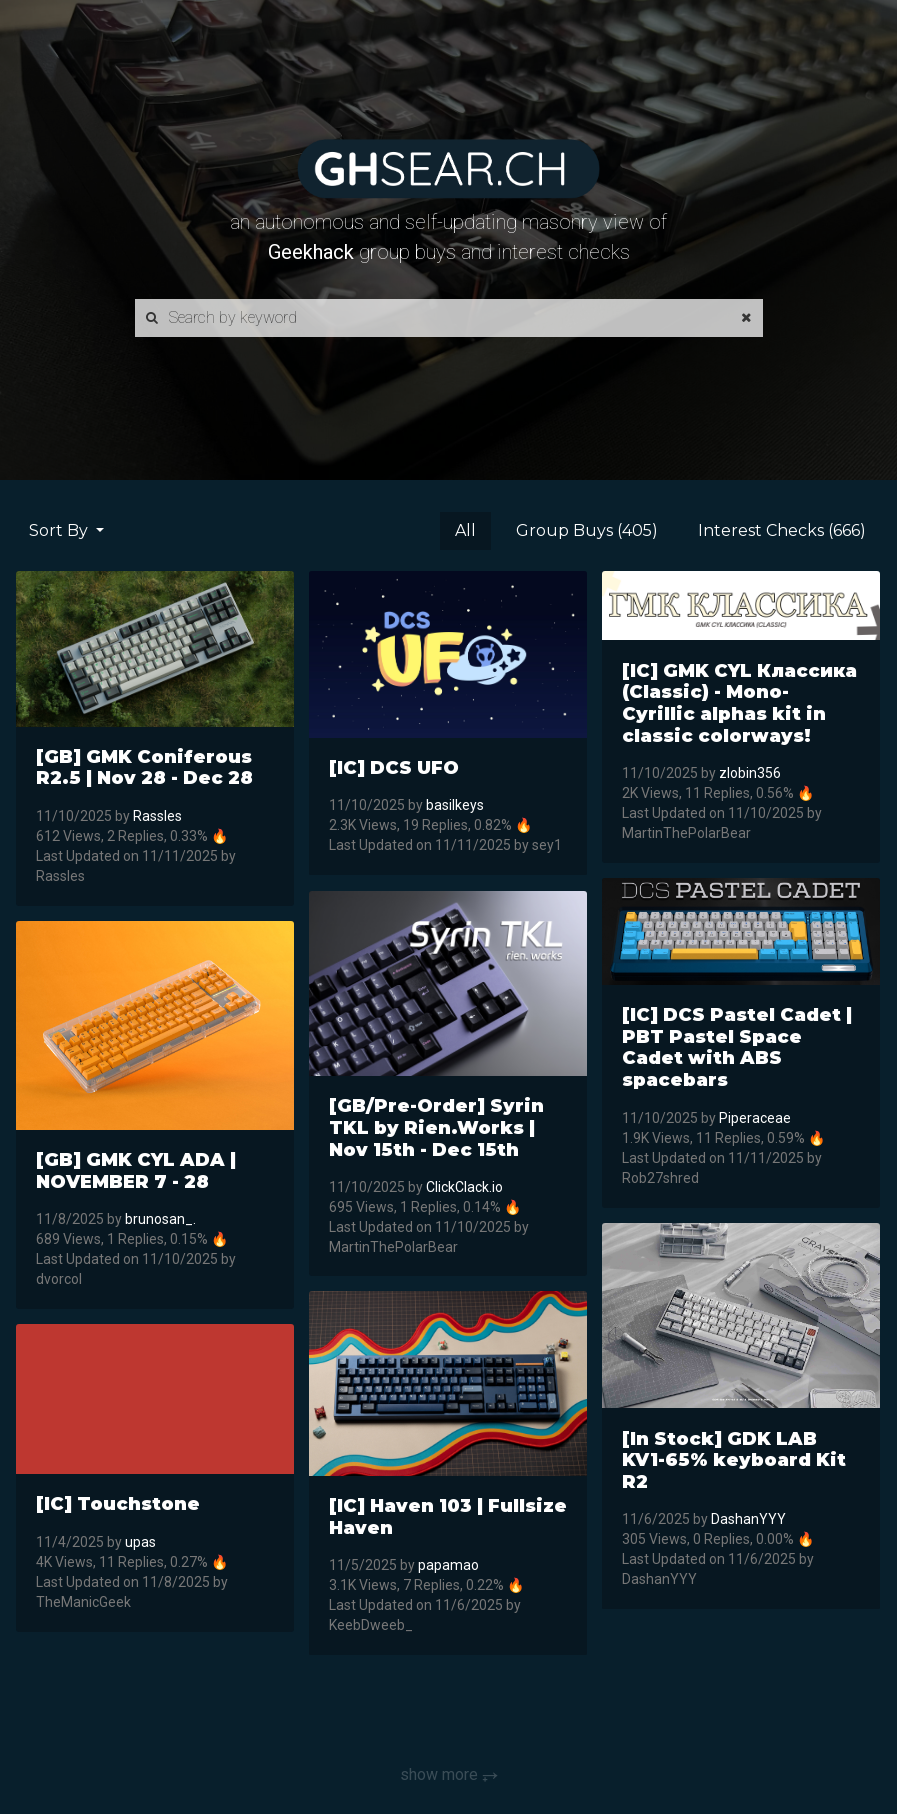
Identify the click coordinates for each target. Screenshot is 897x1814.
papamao (448, 1566)
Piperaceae (755, 1118)
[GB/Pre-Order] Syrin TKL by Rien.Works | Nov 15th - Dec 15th (436, 1127)
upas (140, 1542)
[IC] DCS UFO (394, 768)
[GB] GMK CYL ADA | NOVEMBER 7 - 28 (136, 1171)
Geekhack (311, 252)
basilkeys (455, 806)
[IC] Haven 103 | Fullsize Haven (448, 1517)
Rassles (157, 816)
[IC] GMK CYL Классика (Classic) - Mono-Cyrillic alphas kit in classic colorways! (739, 703)
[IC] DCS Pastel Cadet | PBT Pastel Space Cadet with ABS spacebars (737, 1047)
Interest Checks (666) (782, 530)
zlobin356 (750, 773)
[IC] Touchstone (118, 1504)
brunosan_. (160, 1219)
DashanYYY (748, 1520)
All (465, 530)
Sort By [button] (60, 530)
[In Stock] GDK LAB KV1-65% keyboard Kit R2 (734, 1460)
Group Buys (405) (587, 530)
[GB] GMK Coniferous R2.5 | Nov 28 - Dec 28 (144, 768)
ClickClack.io (464, 1186)
